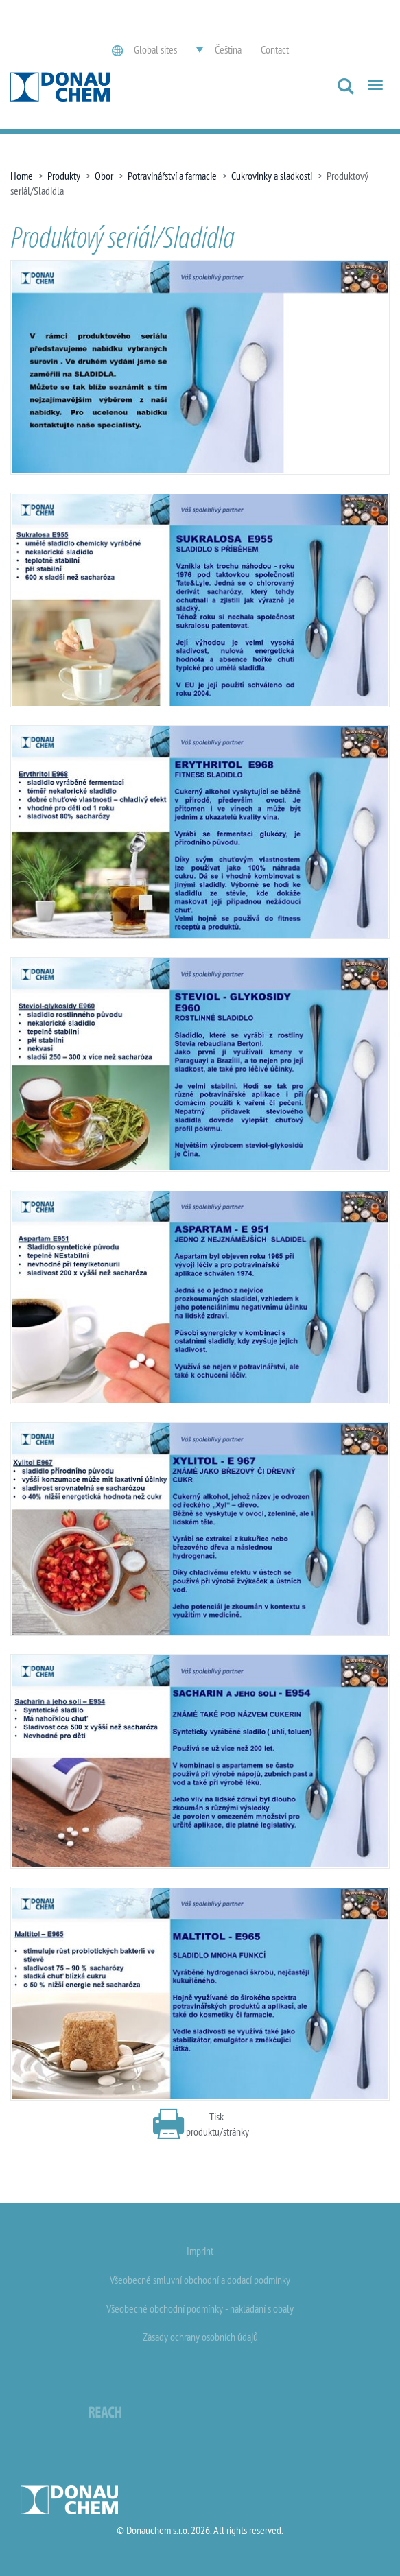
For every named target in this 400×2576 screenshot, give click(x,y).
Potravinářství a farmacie (172, 175)
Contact (275, 49)
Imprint (200, 2251)
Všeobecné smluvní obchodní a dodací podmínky (200, 2280)
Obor (104, 175)
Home (21, 175)
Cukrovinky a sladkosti (271, 175)
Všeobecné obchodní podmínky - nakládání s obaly (200, 2308)
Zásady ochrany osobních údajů (200, 2336)
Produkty (63, 175)
